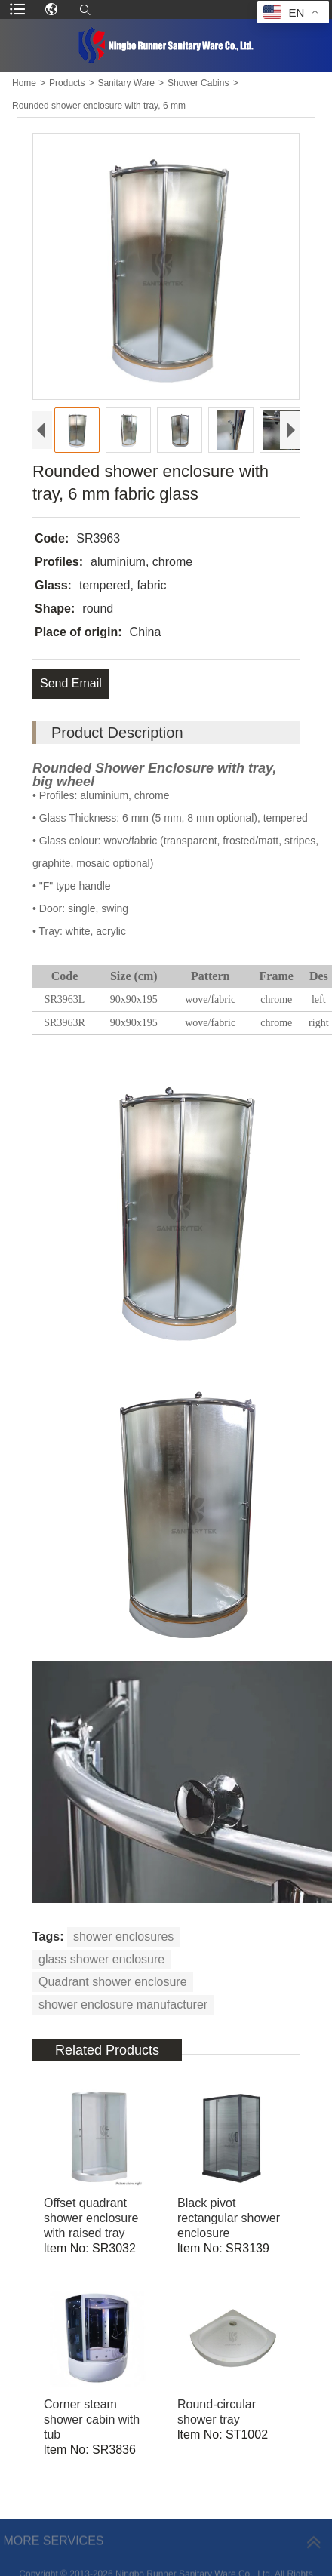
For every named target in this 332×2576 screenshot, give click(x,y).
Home (24, 83)
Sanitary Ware (126, 83)
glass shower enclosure (101, 1959)
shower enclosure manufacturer (123, 2004)
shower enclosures (123, 1936)
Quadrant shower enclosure (112, 1981)
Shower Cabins (198, 83)
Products (67, 83)
